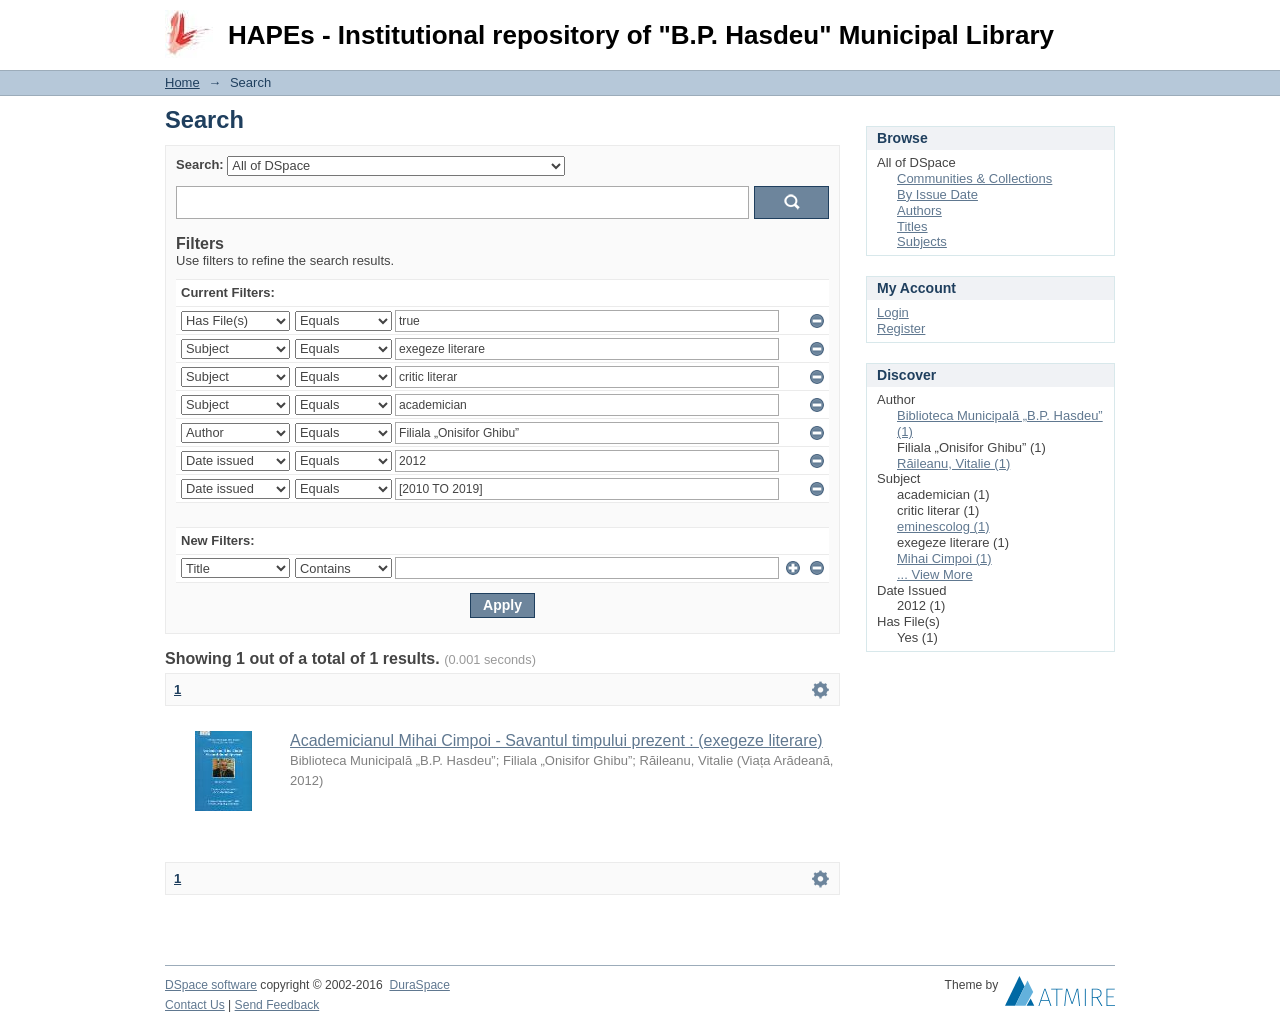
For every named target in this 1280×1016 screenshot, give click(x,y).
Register (901, 328)
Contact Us (195, 1005)
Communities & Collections (974, 178)
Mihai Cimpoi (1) (944, 558)
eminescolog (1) (943, 526)
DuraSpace (419, 985)
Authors (919, 210)
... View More (935, 574)
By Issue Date (937, 194)
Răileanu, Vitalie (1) (953, 463)
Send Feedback (277, 1005)
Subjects (922, 241)
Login (1099, 24)
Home (182, 82)
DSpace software (211, 985)
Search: (200, 164)
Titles (912, 226)
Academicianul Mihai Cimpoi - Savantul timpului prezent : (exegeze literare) (556, 740)
